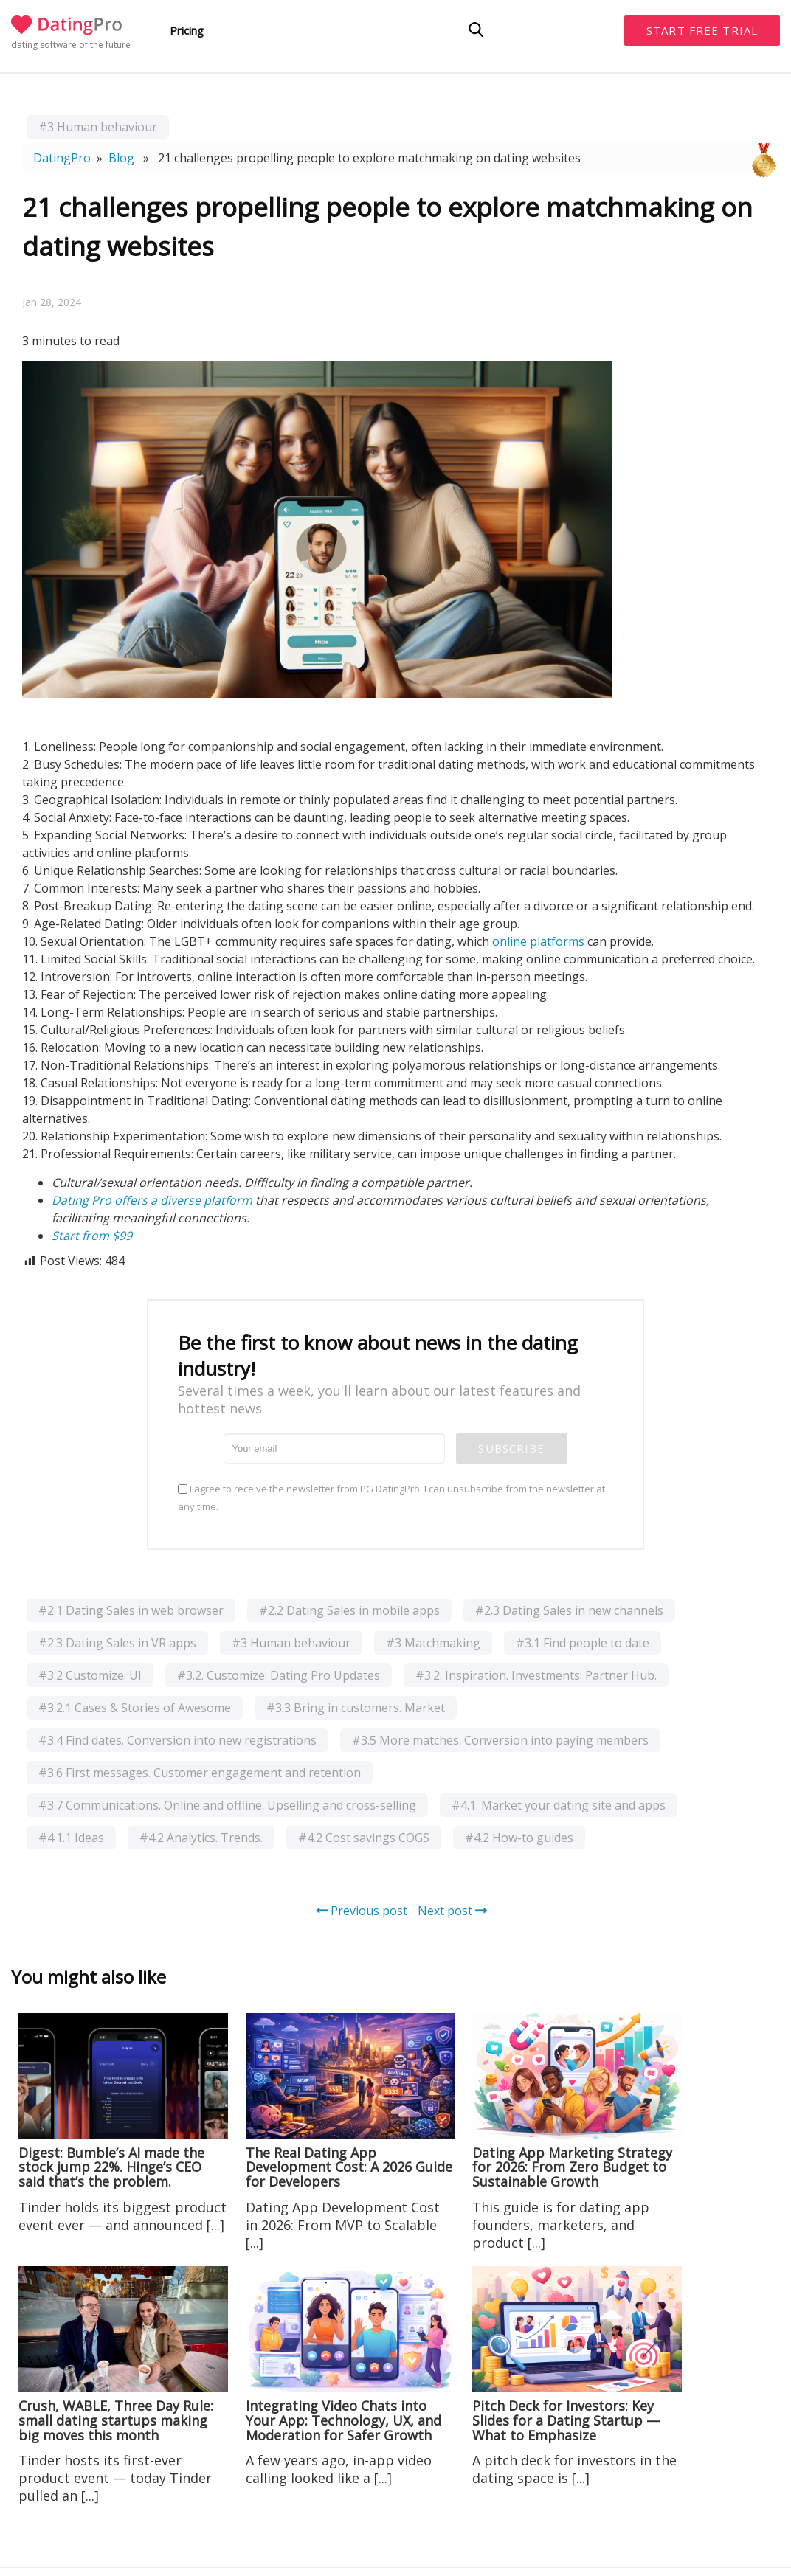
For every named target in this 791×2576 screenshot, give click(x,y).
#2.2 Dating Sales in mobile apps (349, 1610)
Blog (121, 158)
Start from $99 (92, 1236)
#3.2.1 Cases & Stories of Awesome (134, 1708)
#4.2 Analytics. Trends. (201, 1837)
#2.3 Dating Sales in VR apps (117, 1643)
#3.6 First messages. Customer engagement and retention (199, 1773)
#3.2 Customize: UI (90, 1675)
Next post (452, 1910)
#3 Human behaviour (97, 127)
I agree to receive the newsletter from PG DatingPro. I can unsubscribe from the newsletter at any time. (391, 1497)
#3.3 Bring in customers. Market (355, 1708)
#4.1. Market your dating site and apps (559, 1805)
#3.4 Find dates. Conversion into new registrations (177, 1740)
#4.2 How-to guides (519, 1837)
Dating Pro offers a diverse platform (152, 1200)
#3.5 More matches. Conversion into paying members (500, 1740)
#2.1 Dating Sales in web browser (131, 1610)
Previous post (361, 1910)
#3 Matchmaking (433, 1643)
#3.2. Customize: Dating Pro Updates (278, 1675)
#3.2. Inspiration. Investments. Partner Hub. (536, 1675)
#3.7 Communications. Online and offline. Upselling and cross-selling (227, 1805)
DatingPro (62, 158)
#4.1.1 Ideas (71, 1837)
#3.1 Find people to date (582, 1643)
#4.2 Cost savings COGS (363, 1837)
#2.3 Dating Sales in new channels (569, 1610)
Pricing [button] (187, 30)
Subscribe (511, 1448)
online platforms (538, 941)
